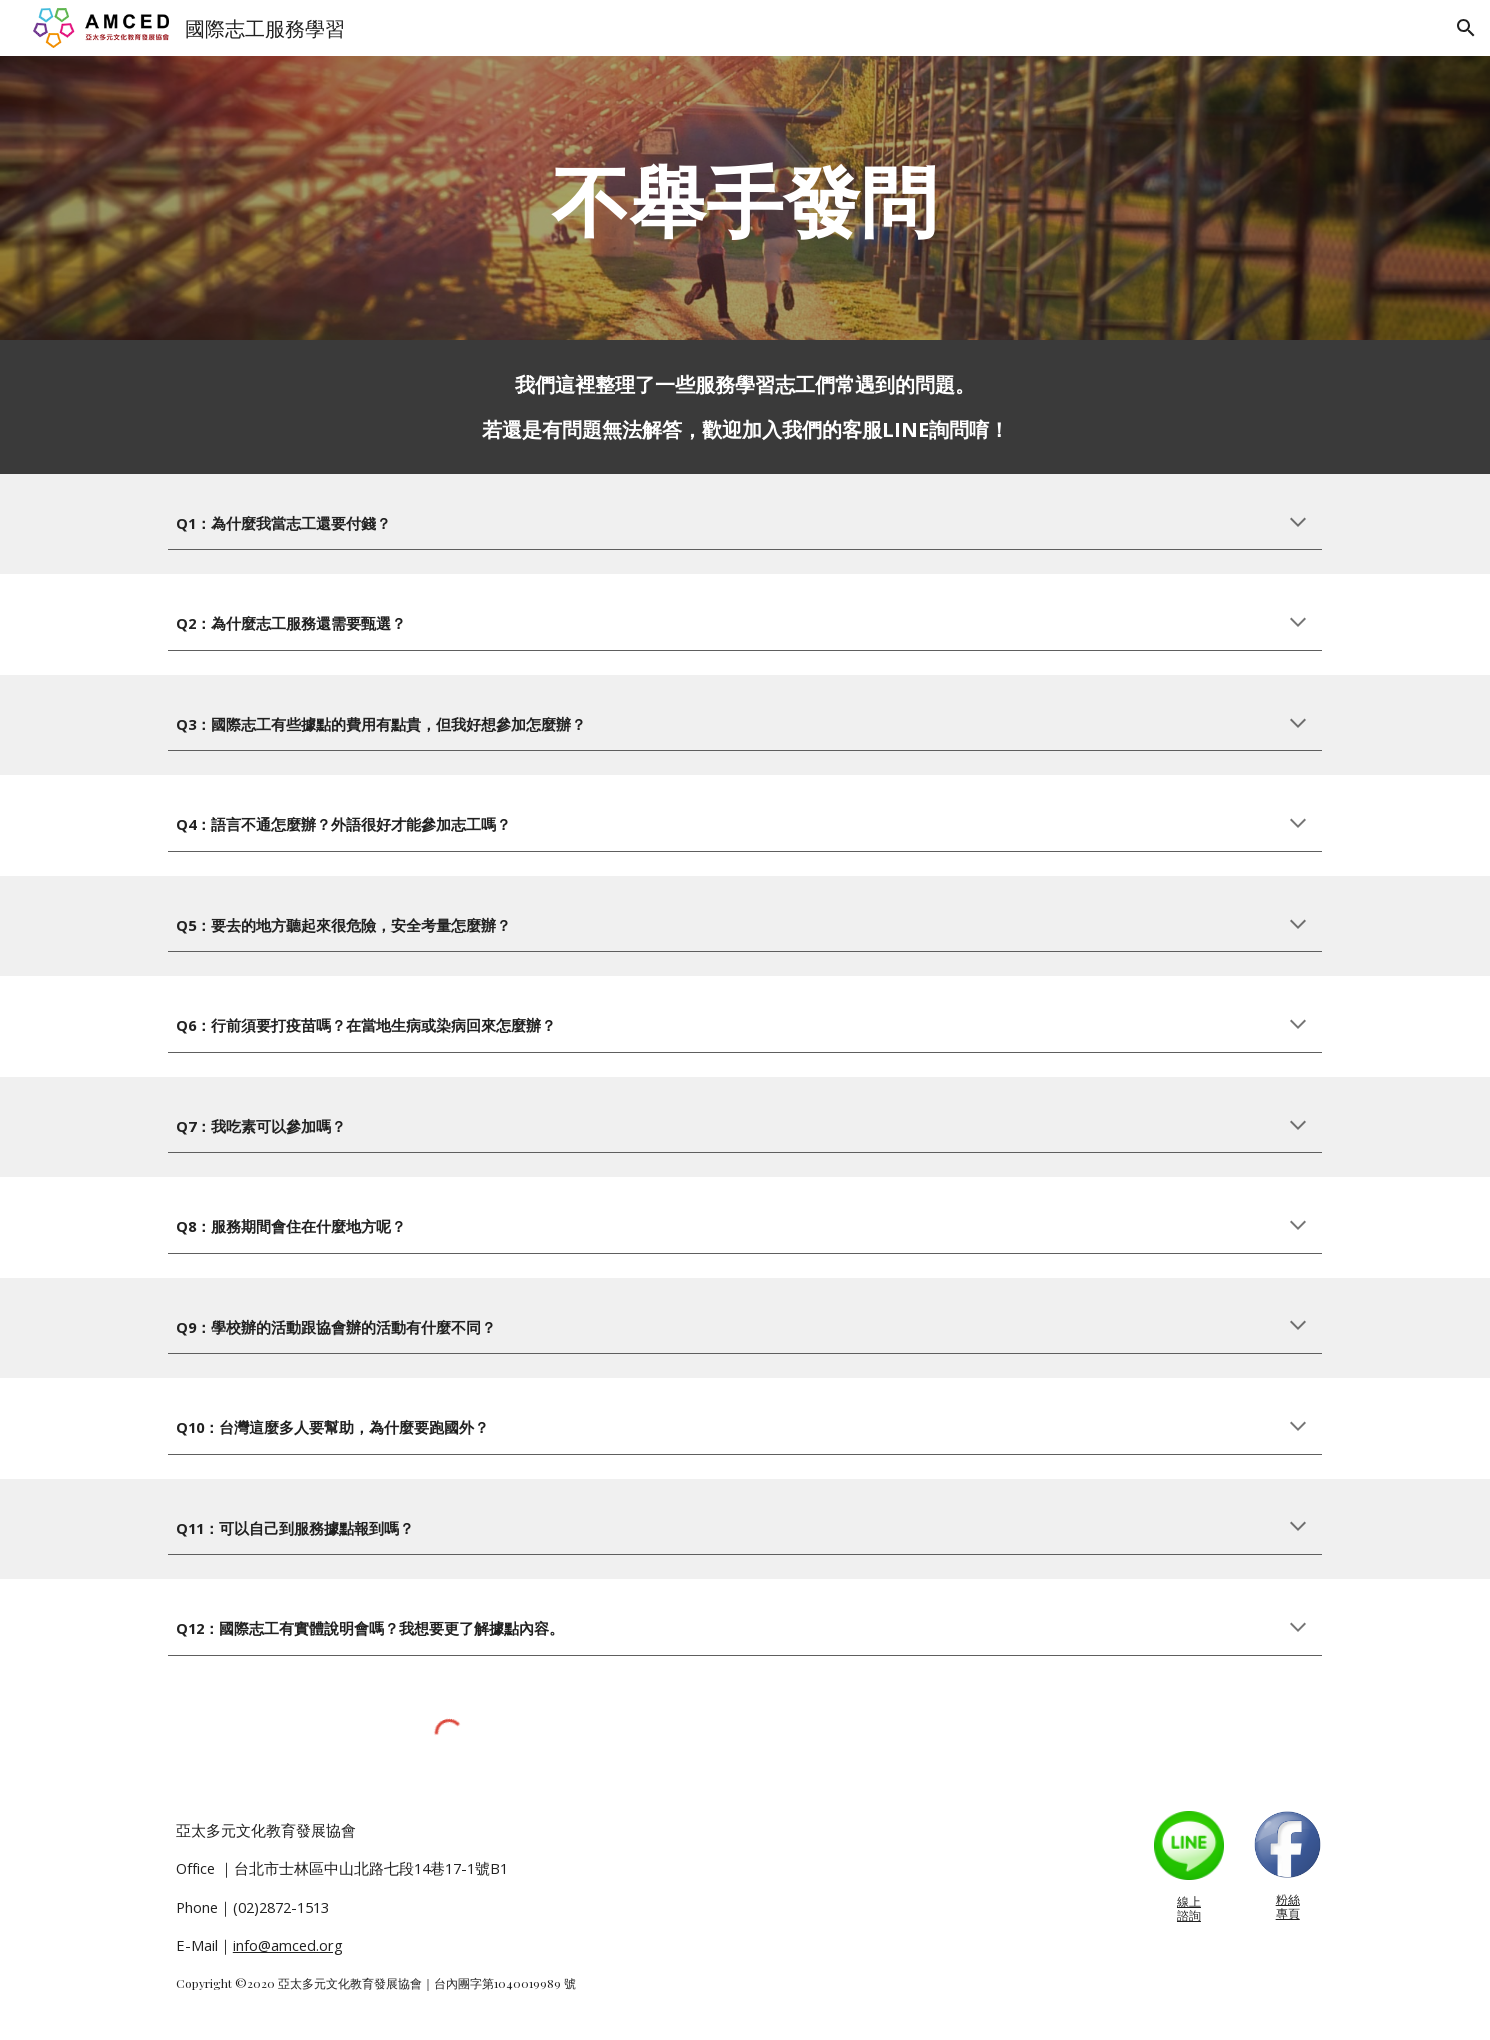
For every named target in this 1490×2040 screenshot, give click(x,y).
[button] (1466, 28)
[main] (745, 198)
